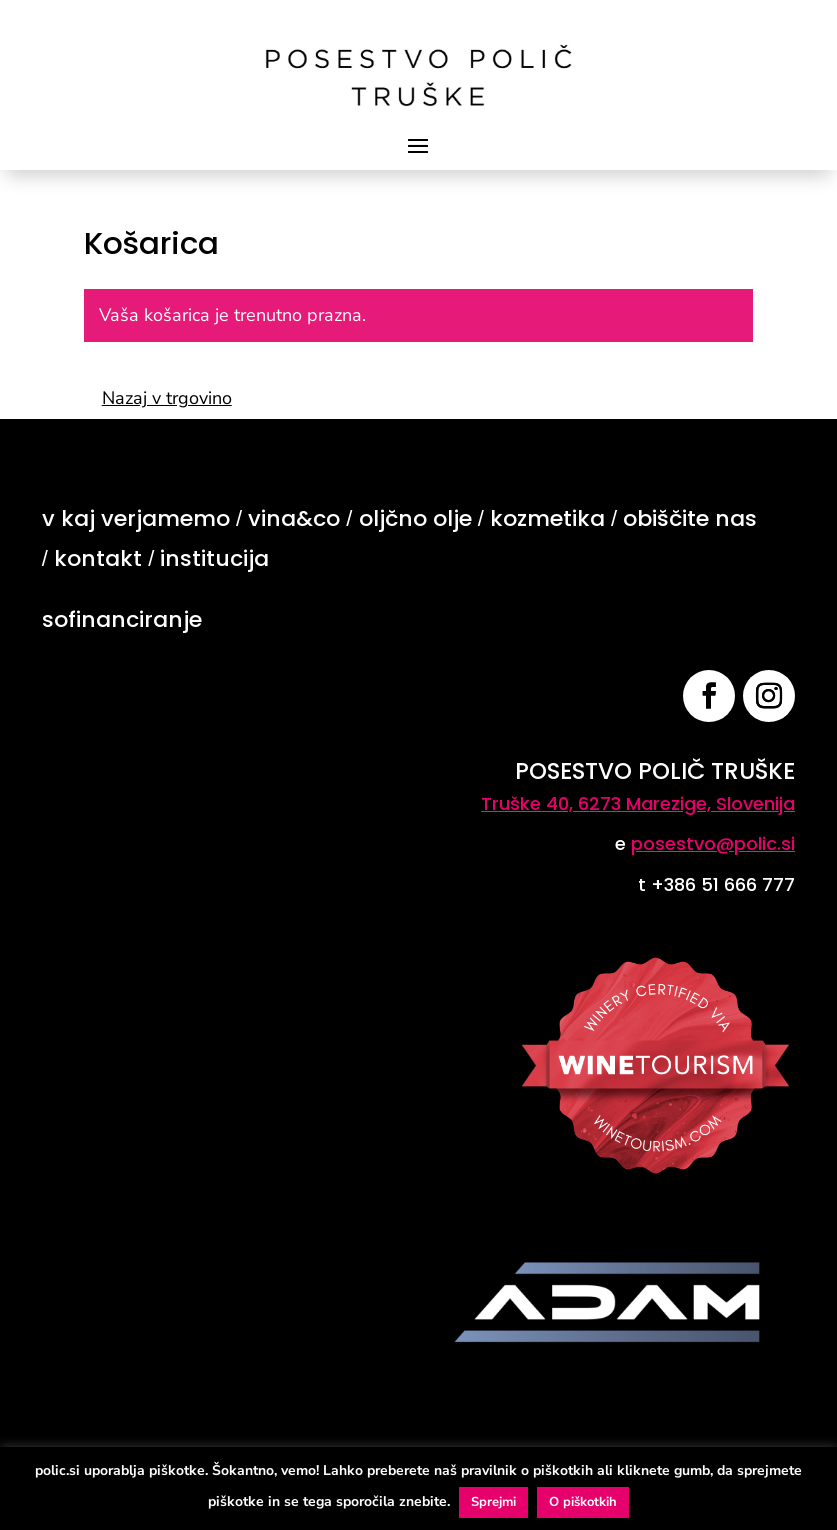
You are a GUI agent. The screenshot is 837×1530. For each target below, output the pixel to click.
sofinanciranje (122, 619)
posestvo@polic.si (713, 843)
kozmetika (547, 518)
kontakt (98, 558)
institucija (214, 558)
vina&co (294, 518)
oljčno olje (415, 518)
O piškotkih (583, 1502)
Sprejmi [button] (493, 1502)
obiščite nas (690, 518)
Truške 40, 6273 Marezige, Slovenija (638, 803)
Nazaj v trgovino (167, 398)
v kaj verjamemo (136, 518)
